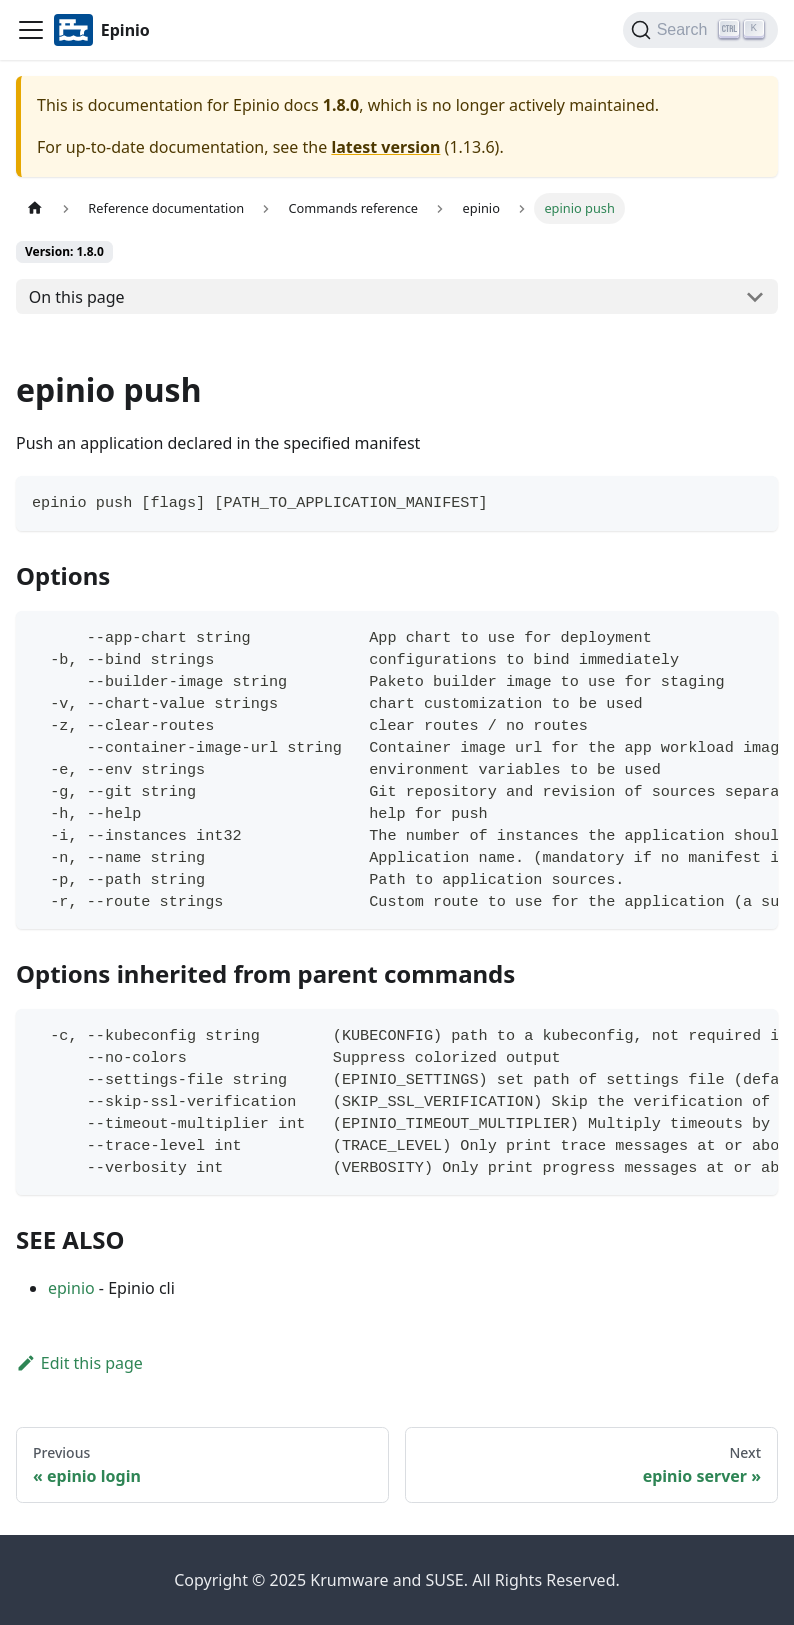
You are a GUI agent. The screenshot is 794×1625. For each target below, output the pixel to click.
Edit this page (79, 1363)
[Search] (700, 30)
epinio (71, 1288)
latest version (385, 147)
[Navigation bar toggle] (31, 30)
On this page (77, 297)
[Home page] (35, 208)
